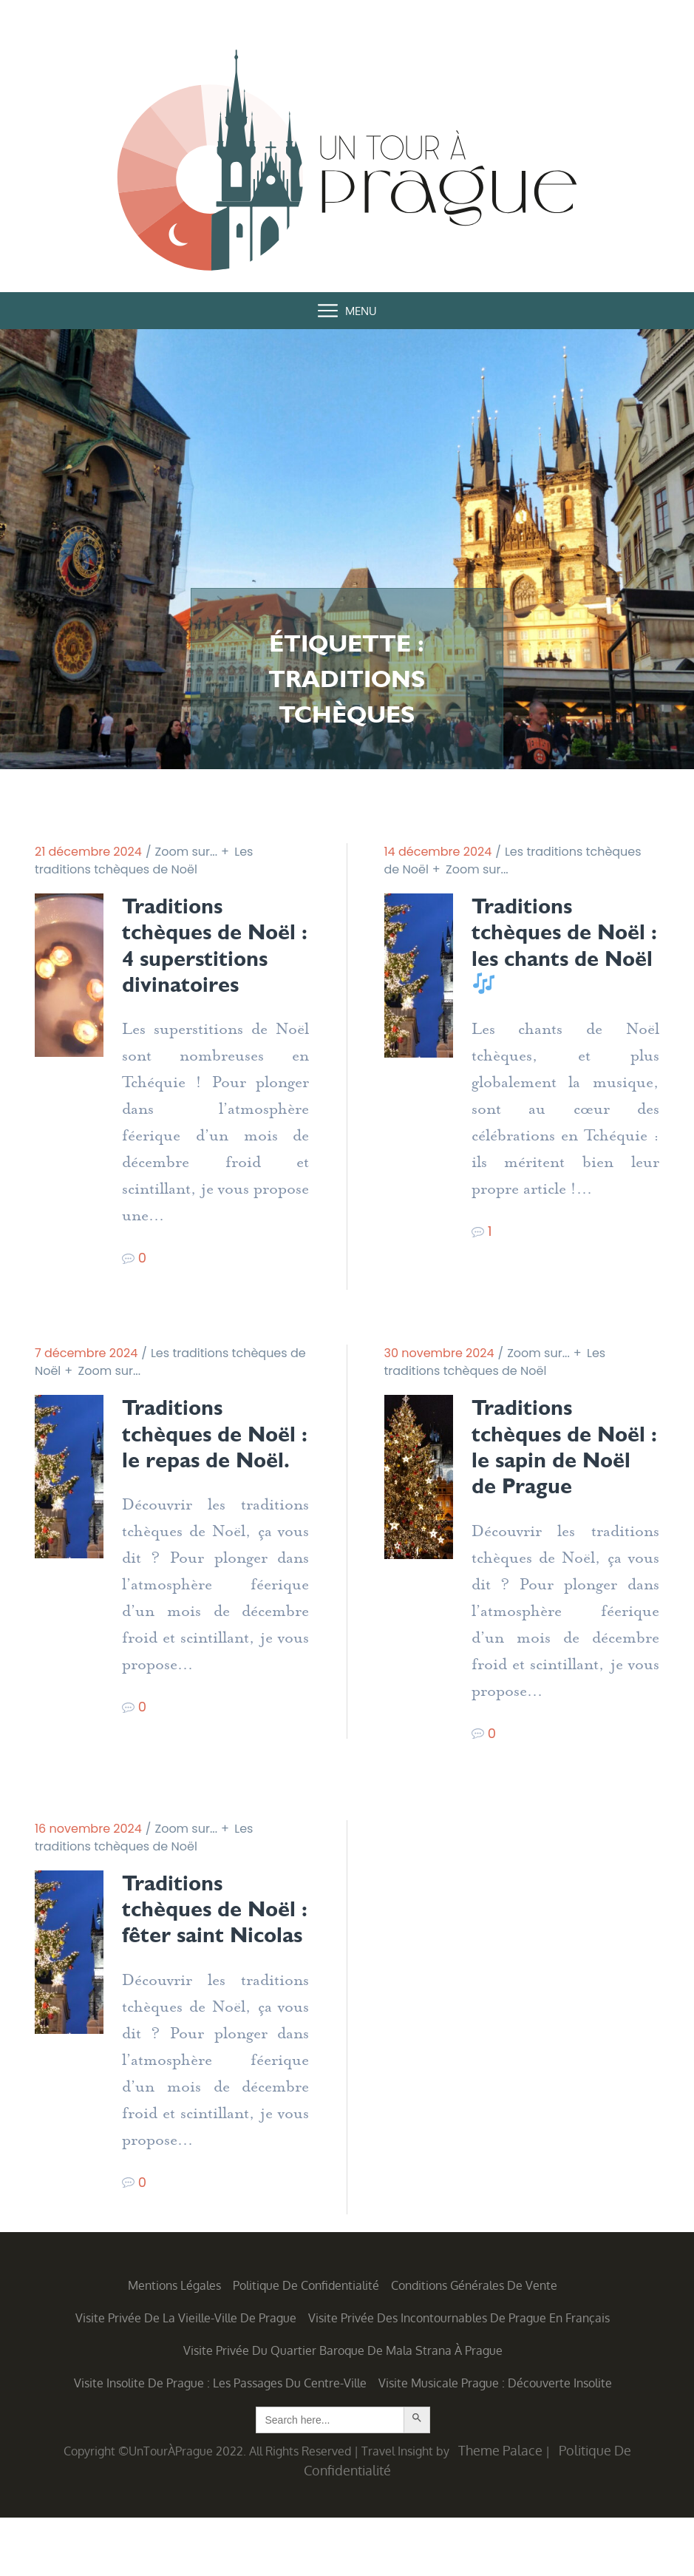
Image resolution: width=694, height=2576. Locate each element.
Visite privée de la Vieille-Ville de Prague (185, 2376)
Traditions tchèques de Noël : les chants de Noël (557, 946)
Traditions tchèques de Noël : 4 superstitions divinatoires (188, 960)
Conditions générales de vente (474, 2343)
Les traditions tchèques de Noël (144, 860)
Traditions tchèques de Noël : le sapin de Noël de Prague (561, 1477)
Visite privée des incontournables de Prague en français (459, 2376)
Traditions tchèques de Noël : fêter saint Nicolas (209, 1954)
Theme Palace (500, 2509)
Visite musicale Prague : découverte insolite (495, 2441)
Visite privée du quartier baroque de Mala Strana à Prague (343, 2408)
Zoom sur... (186, 851)
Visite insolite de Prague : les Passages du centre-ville (220, 2441)
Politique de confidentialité (306, 2343)
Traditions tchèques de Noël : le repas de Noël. (215, 1464)
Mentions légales (174, 2343)
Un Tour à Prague (347, 164)
